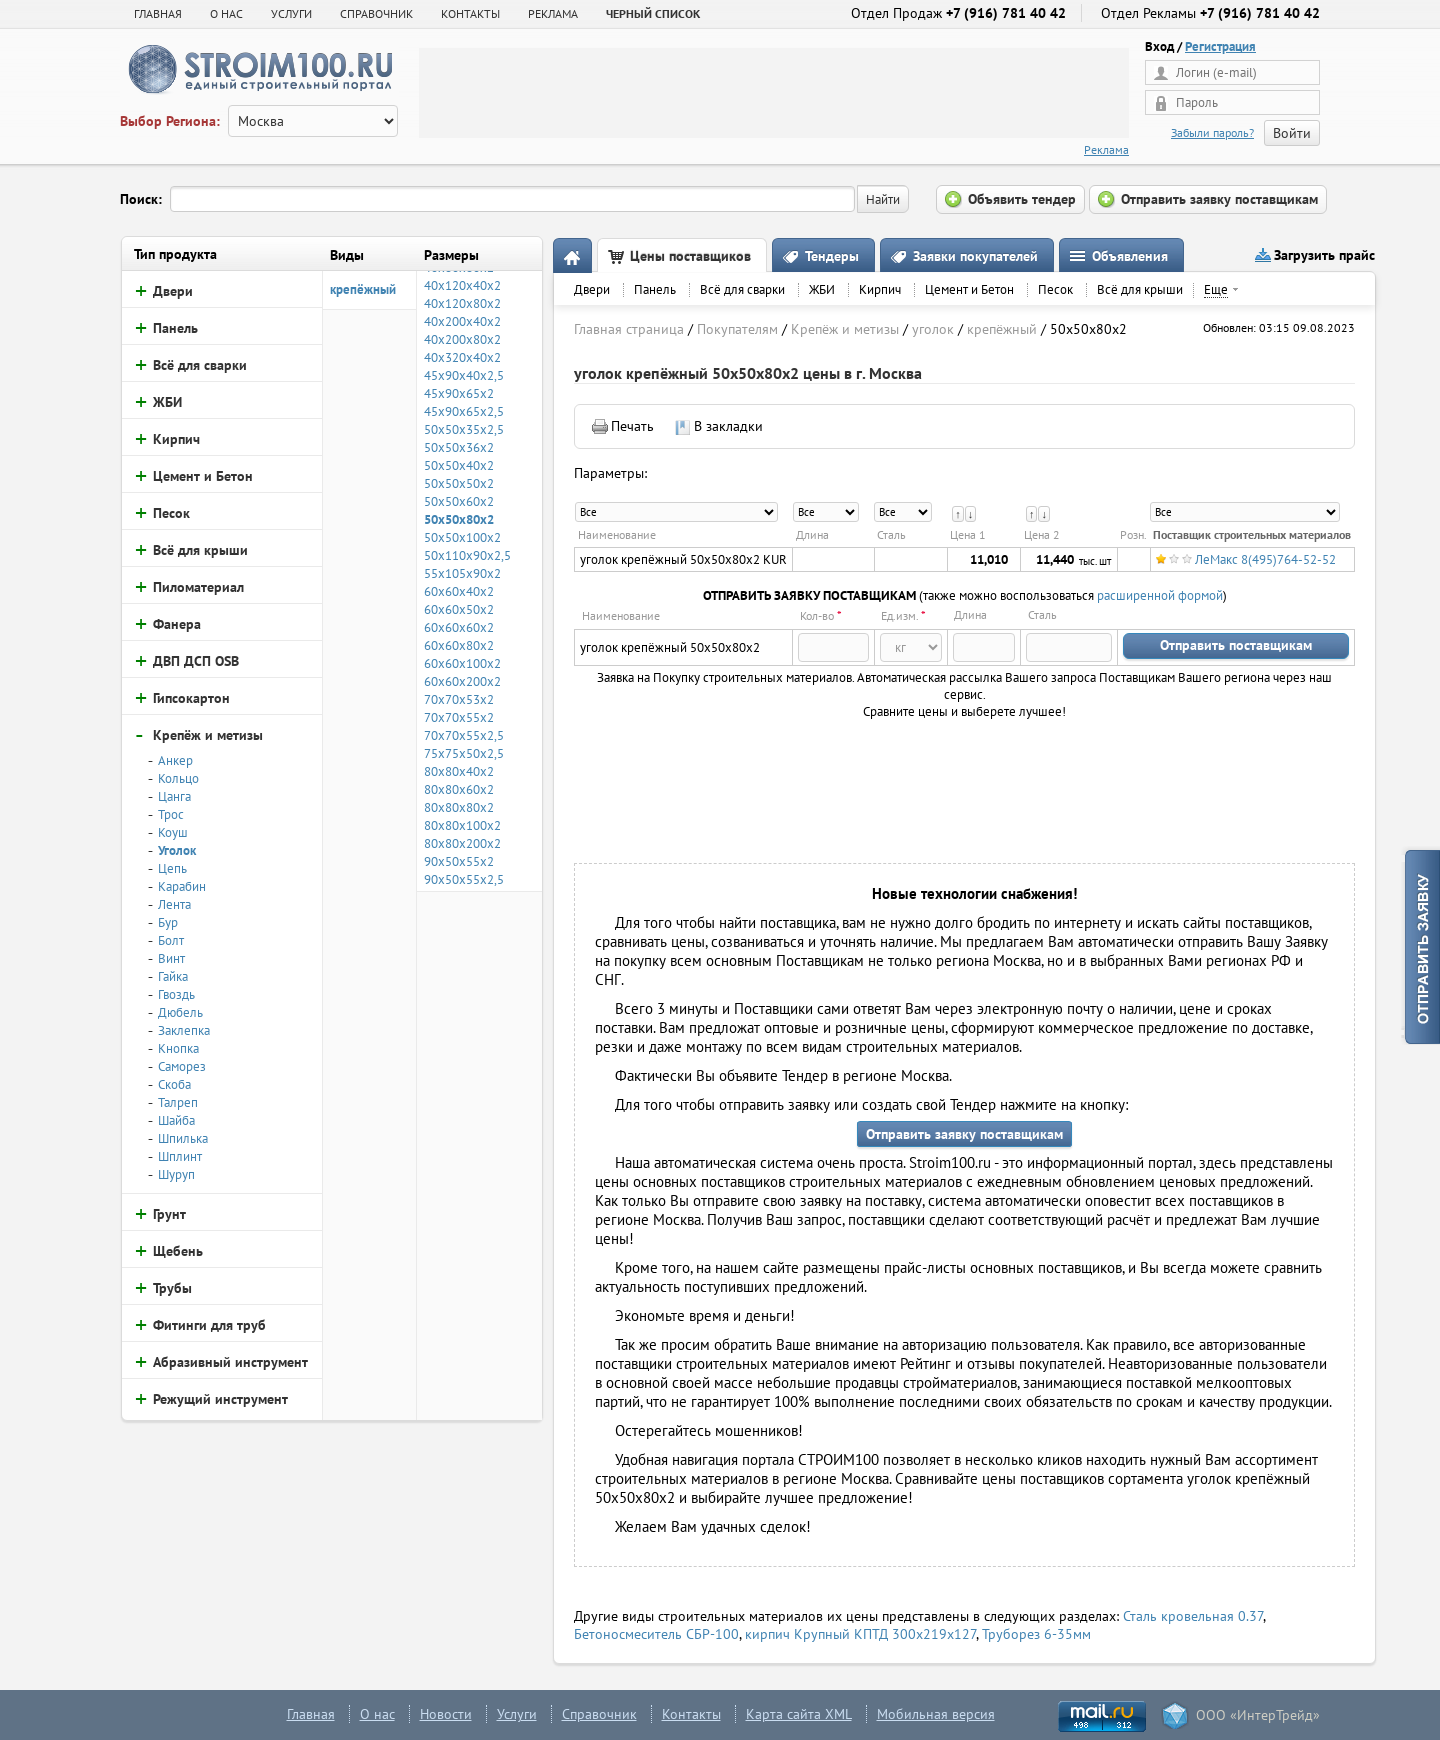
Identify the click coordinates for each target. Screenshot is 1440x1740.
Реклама (1106, 149)
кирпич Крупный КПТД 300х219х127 (860, 1634)
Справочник (599, 1714)
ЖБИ (822, 289)
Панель (655, 289)
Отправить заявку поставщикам (964, 1134)
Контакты (691, 1714)
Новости (446, 1714)
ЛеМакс (1216, 559)
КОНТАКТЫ (470, 13)
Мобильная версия (936, 1714)
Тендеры (832, 256)
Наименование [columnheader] (617, 534)
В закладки (728, 426)
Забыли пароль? (1212, 132)
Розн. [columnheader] (1133, 534)
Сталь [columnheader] (891, 534)
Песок (1055, 289)
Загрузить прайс (1324, 255)
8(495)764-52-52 (1288, 559)
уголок (933, 329)
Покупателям (737, 329)
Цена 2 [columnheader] (1042, 534)
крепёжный (363, 289)
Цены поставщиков (690, 256)
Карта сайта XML (799, 1714)
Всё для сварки (742, 289)
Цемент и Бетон (969, 289)
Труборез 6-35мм (1036, 1634)
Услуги (517, 1714)
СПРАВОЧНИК (376, 13)
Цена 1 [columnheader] (968, 534)
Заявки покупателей (975, 256)
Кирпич (880, 289)
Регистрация (1220, 46)
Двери (592, 289)
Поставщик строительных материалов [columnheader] (1252, 534)
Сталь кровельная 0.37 (1193, 1616)
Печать (632, 426)
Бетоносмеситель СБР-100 (656, 1634)
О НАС (226, 13)
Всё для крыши (1140, 289)
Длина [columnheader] (812, 534)
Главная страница (629, 329)
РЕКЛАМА (553, 13)
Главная (158, 13)
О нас (377, 1714)
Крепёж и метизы (845, 329)
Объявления (1130, 256)
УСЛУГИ (291, 13)
